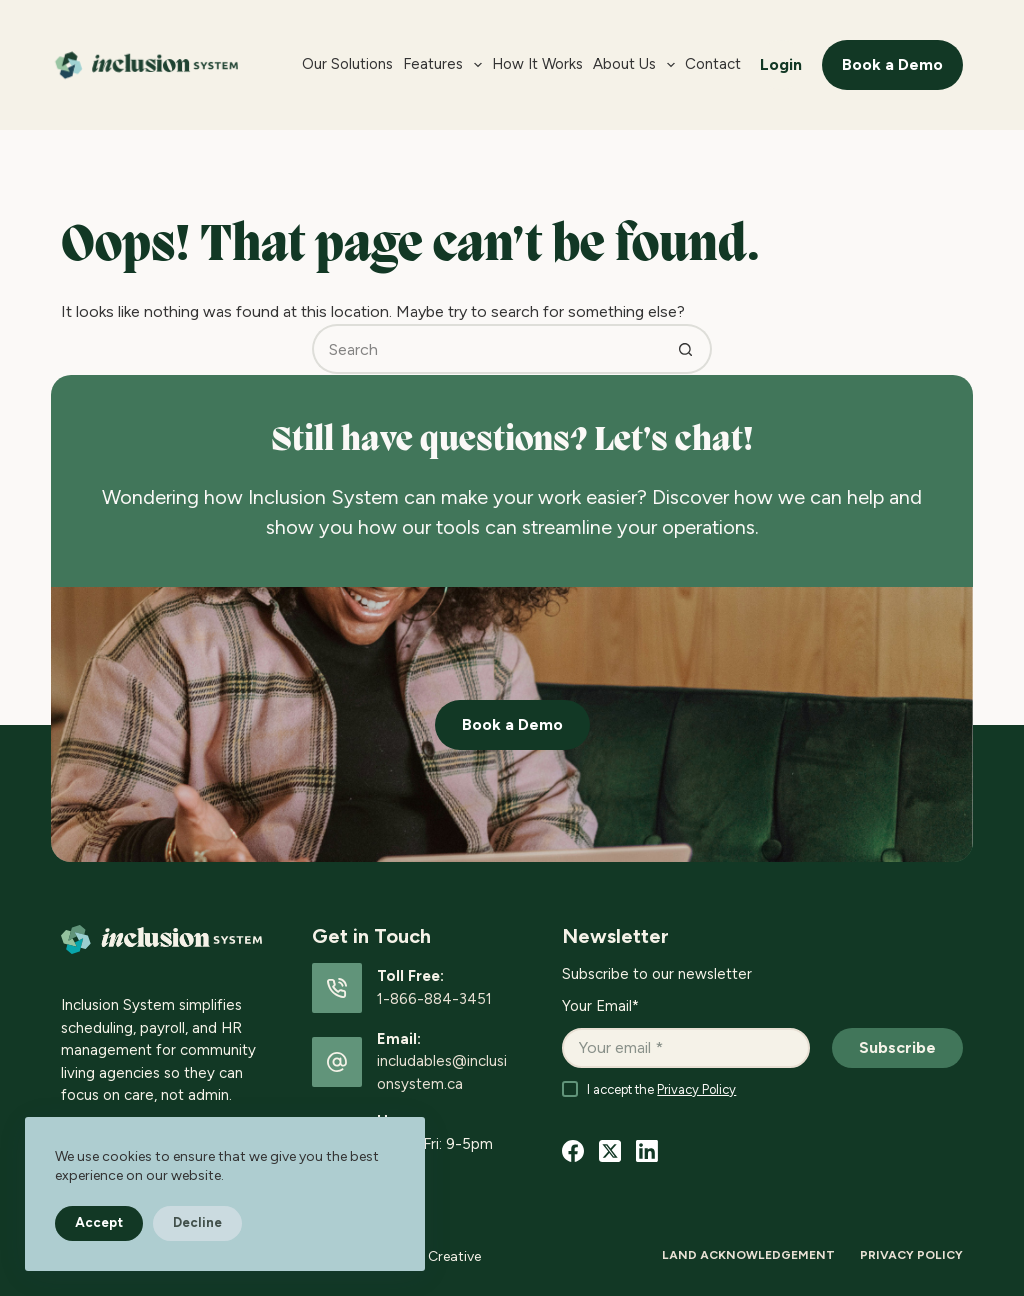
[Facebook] (573, 1151)
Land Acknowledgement (748, 1255)
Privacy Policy (696, 1089)
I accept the (661, 1089)
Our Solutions (347, 64)
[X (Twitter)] (610, 1151)
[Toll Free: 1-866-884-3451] (337, 988)
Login (781, 64)
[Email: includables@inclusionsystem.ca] (337, 1062)
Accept (99, 1222)
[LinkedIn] (647, 1151)
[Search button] (687, 349)
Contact (713, 64)
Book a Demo (892, 64)
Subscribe (897, 1047)
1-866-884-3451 (434, 999)
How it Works (537, 64)
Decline (197, 1222)
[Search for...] (487, 349)
